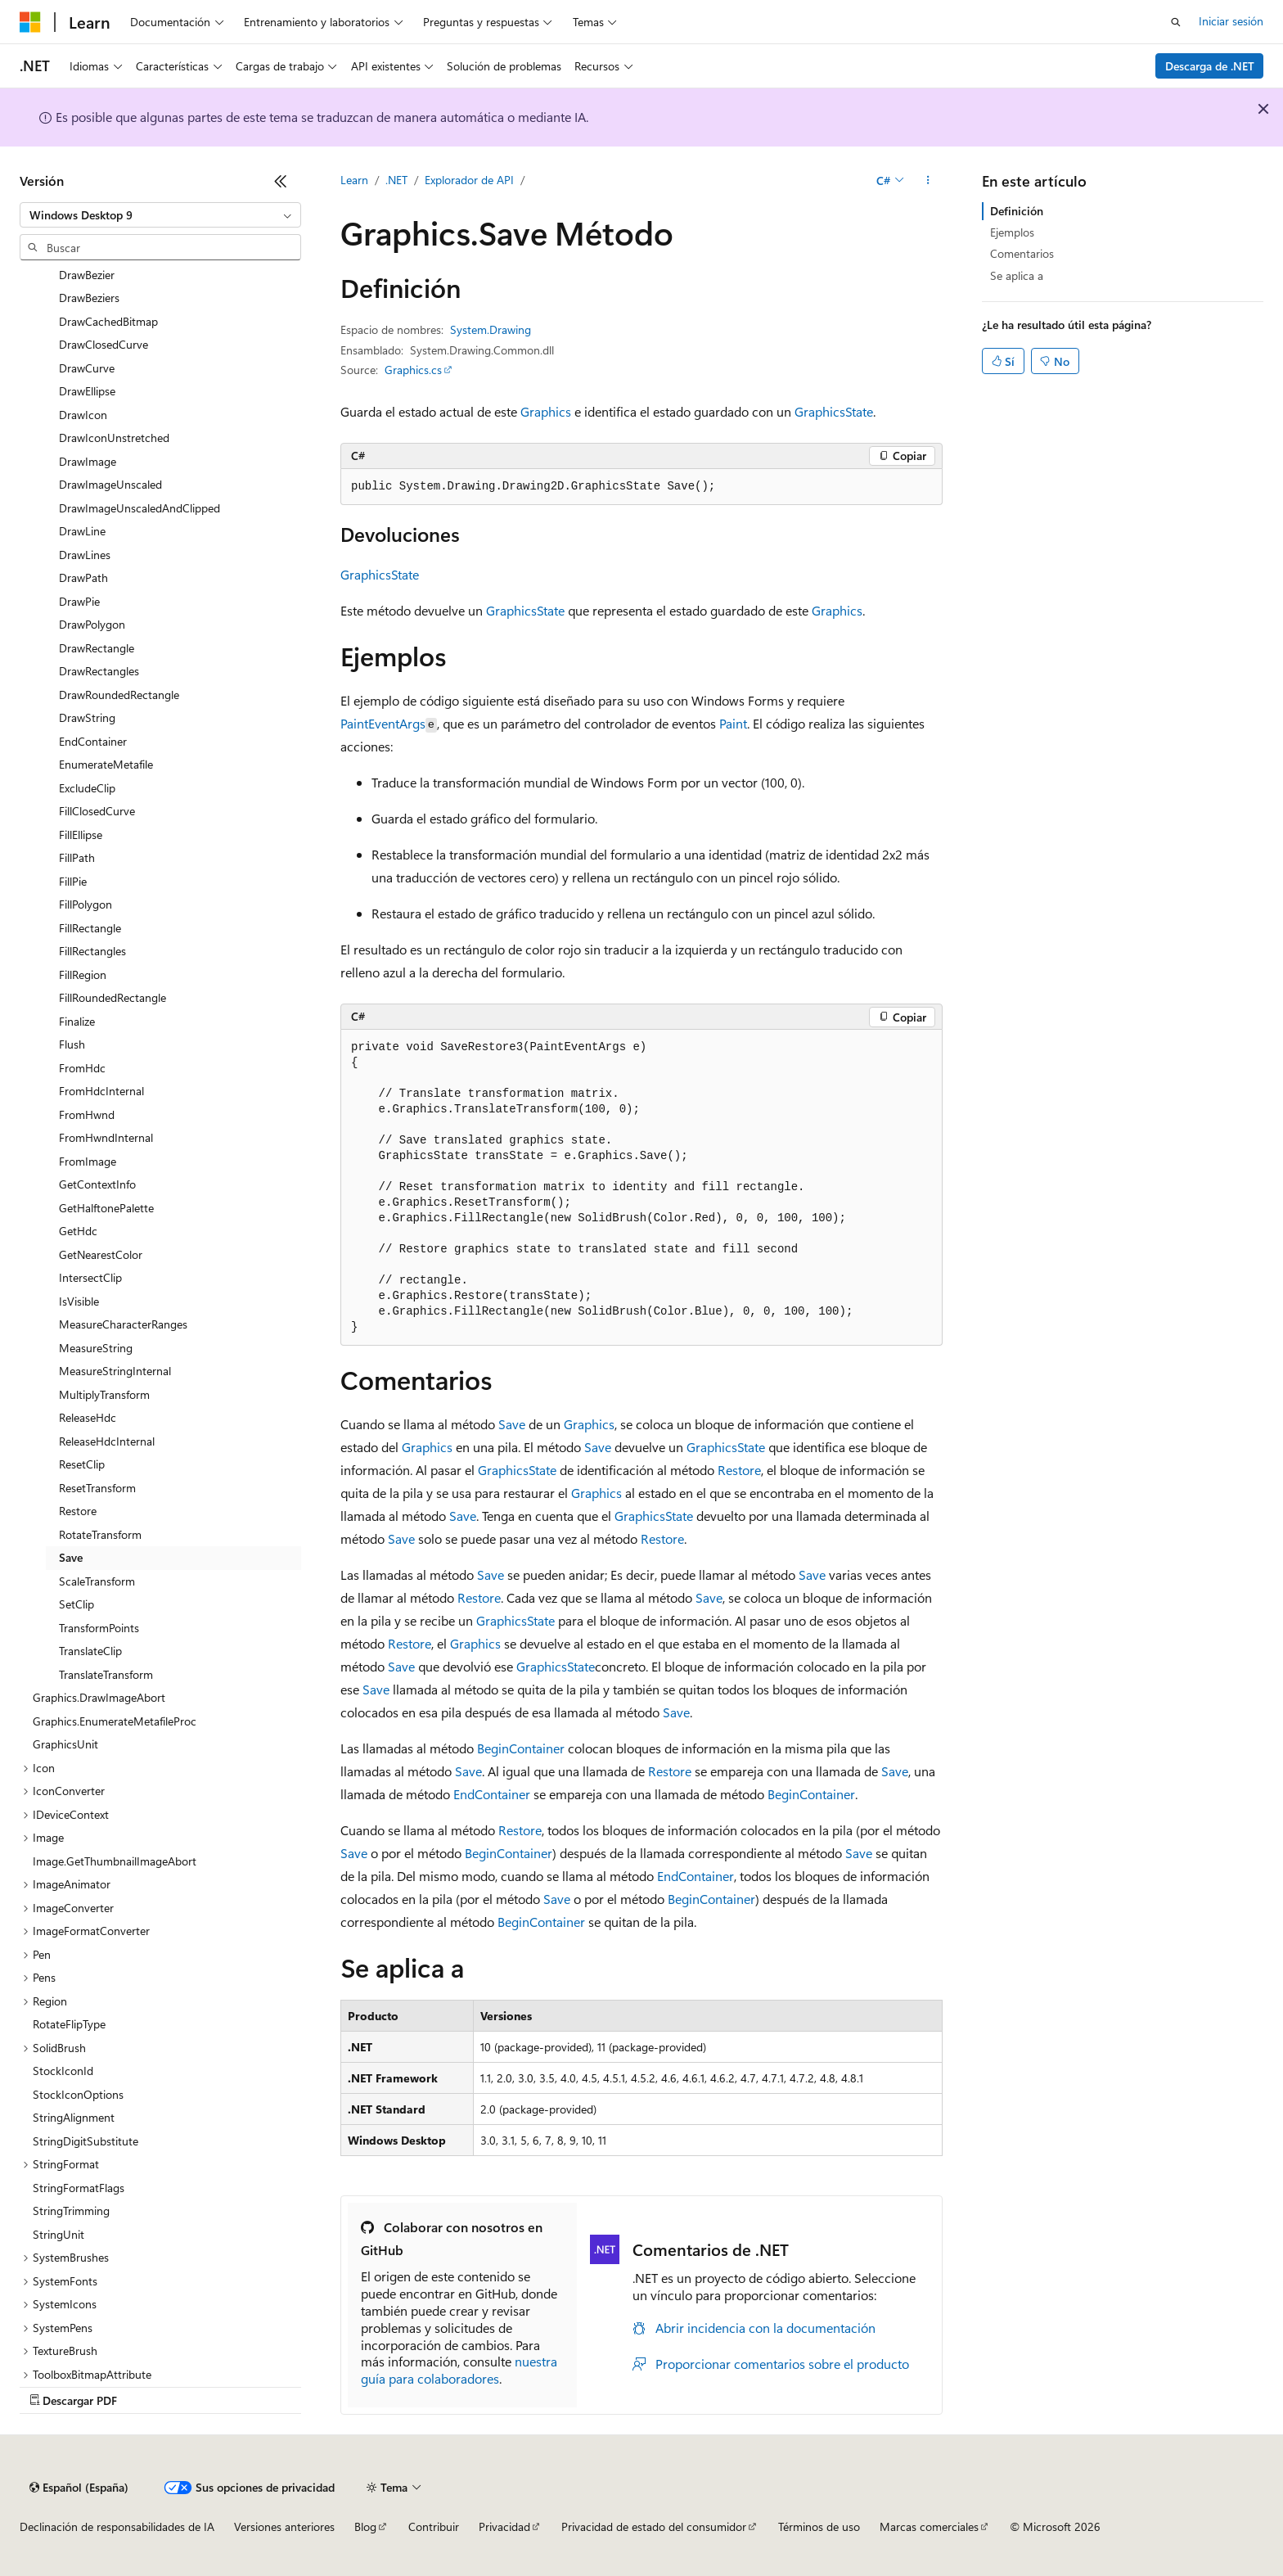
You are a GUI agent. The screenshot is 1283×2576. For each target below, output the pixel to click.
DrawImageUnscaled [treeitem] (110, 484)
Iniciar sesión (1231, 21)
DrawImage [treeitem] (87, 461)
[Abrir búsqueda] (1175, 22)
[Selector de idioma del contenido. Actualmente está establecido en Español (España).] (79, 2487)
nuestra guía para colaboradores (459, 2370)
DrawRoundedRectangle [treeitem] (119, 694)
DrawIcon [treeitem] (83, 414)
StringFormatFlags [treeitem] (78, 2187)
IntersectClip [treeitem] (90, 1277)
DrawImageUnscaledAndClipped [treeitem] (139, 508)
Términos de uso (819, 2526)
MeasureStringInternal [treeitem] (115, 1370)
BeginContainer (521, 1748)
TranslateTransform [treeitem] (106, 1674)
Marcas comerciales (929, 2526)
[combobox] (160, 215)
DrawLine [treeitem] (82, 531)
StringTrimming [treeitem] (71, 2210)
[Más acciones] (928, 181)
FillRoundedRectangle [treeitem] (112, 997)
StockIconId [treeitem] (63, 2070)
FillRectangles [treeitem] (92, 951)
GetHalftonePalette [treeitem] (106, 1208)
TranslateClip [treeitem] (90, 1650)
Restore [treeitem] (78, 1510)
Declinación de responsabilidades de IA (117, 2526)
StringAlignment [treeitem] (74, 2117)
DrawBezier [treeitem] (87, 274)
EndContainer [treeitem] (93, 741)
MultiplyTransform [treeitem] (104, 1394)
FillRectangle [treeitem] (90, 928)
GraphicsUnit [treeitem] (65, 1744)
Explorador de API (469, 179)
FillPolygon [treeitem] (85, 904)
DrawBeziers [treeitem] (89, 297)
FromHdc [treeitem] (82, 1068)
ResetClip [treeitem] (82, 1464)
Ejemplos (1012, 232)
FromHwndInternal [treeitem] (106, 1137)
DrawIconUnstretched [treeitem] (114, 437)
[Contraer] (280, 181)
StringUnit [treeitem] (58, 2234)
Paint (733, 723)
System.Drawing (490, 329)
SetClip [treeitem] (76, 1604)
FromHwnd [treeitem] (87, 1114)
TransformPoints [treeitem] (99, 1627)
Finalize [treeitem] (77, 1021)
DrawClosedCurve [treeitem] (103, 344)
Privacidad (504, 2526)
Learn (354, 179)
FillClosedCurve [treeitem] (97, 811)
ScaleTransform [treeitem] (97, 1581)
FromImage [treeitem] (87, 1161)
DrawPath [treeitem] (83, 577)
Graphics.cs (413, 369)
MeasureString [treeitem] (96, 1348)
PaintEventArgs (382, 723)
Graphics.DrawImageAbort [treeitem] (99, 1697)
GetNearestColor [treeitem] (100, 1254)
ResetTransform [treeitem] (97, 1488)
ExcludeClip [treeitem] (87, 788)
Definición (1016, 211)
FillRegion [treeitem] (82, 974)
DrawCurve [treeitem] (87, 368)
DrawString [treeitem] (87, 717)
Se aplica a (1016, 275)
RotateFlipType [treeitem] (69, 2024)
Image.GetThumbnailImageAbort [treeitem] (114, 1861)
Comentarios (1022, 253)
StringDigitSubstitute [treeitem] (85, 2141)
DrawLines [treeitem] (84, 554)
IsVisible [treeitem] (79, 1301)
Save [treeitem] (71, 1557)
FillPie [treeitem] (73, 881)
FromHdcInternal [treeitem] (101, 1091)
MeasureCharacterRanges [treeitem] (123, 1324)
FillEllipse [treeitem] (80, 834)
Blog (365, 2526)
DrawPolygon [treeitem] (92, 624)
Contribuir (433, 2526)
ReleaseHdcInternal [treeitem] (107, 1441)
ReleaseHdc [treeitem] (87, 1417)
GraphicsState (834, 411)
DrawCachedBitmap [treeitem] (108, 321)
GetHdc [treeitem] (78, 1230)
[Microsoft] (30, 22)
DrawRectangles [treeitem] (99, 671)
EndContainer (491, 1793)
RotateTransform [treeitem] (100, 1534)
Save (511, 1423)
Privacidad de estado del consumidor (653, 2526)
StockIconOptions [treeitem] (78, 2094)
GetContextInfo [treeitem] (97, 1184)
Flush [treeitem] (72, 1044)
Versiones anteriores (284, 2526)
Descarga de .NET (1209, 66)
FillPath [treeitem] (77, 857)
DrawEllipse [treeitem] (87, 391)
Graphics (545, 411)
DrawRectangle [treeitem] (96, 648)
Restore (739, 1469)
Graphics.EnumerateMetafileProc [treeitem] (114, 1721)
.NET (396, 179)
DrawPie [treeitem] (79, 601)
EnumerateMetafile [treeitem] (106, 764)
